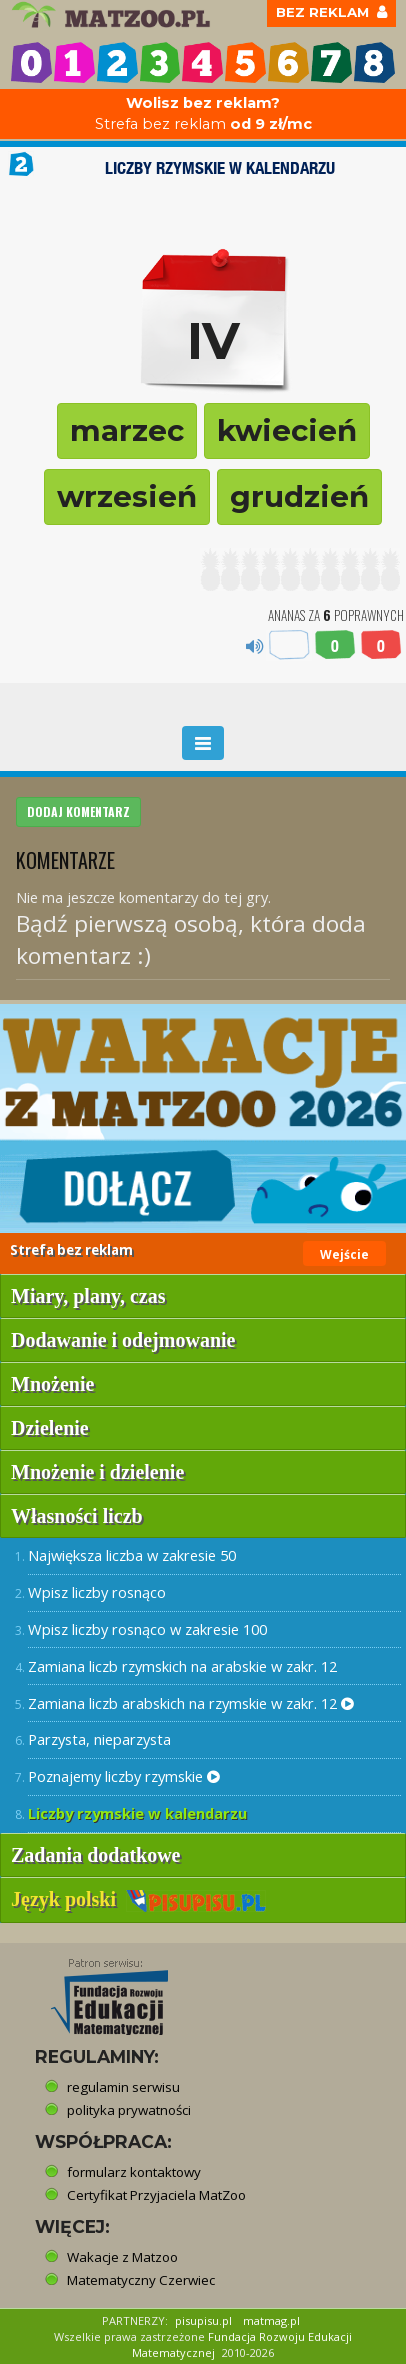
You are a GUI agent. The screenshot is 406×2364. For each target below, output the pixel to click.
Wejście (344, 1254)
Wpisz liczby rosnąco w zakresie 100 (147, 1629)
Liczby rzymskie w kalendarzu (137, 1813)
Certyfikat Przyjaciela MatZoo (156, 2195)
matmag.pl (271, 2320)
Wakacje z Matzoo (122, 2257)
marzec (127, 430)
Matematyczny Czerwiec (141, 2280)
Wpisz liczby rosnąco (97, 1592)
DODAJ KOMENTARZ (78, 811)
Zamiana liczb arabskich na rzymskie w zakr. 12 (191, 1703)
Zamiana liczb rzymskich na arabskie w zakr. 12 (182, 1666)
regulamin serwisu (123, 2087)
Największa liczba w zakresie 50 (132, 1555)
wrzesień (127, 496)
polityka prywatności (129, 2110)
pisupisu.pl (203, 2320)
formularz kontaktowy (134, 2172)
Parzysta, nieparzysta (99, 1739)
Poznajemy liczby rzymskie (124, 1776)
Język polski (138, 1899)
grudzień (299, 496)
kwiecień (287, 430)
